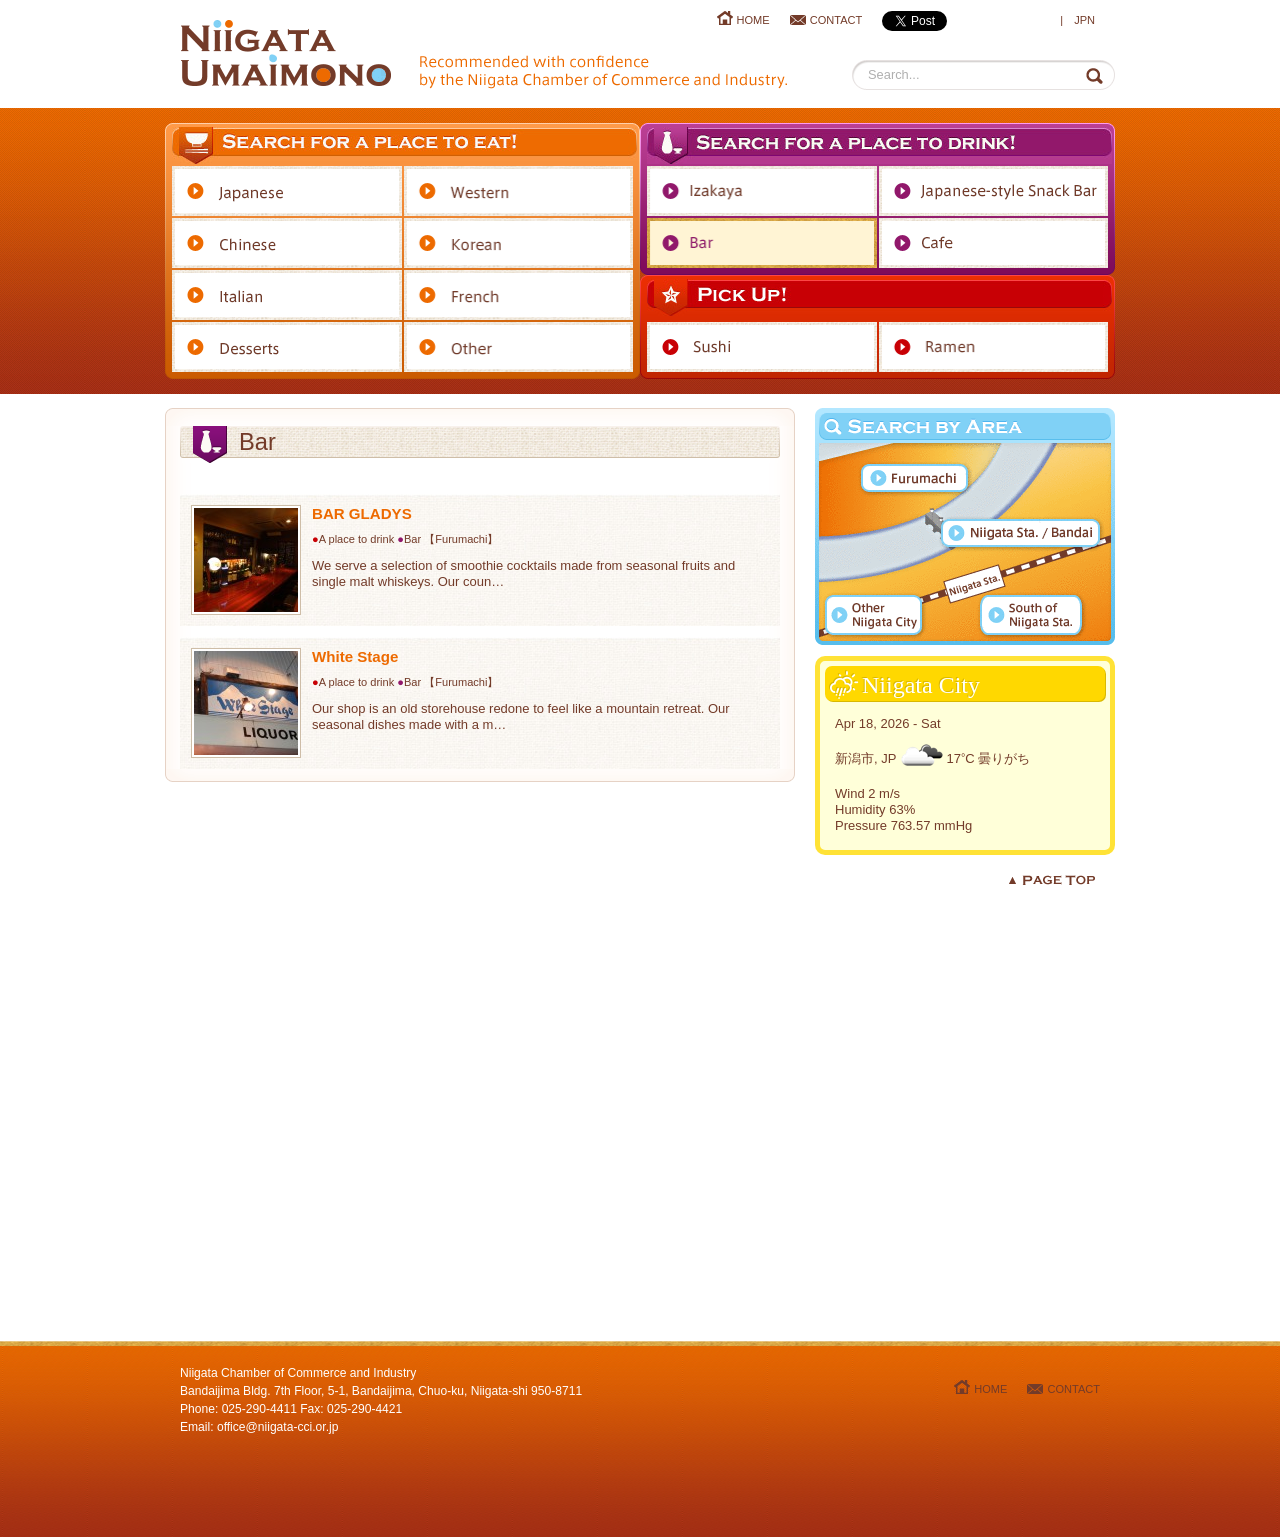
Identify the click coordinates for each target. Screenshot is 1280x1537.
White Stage (355, 656)
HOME (753, 20)
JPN (1084, 20)
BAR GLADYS (362, 513)
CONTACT (836, 20)
